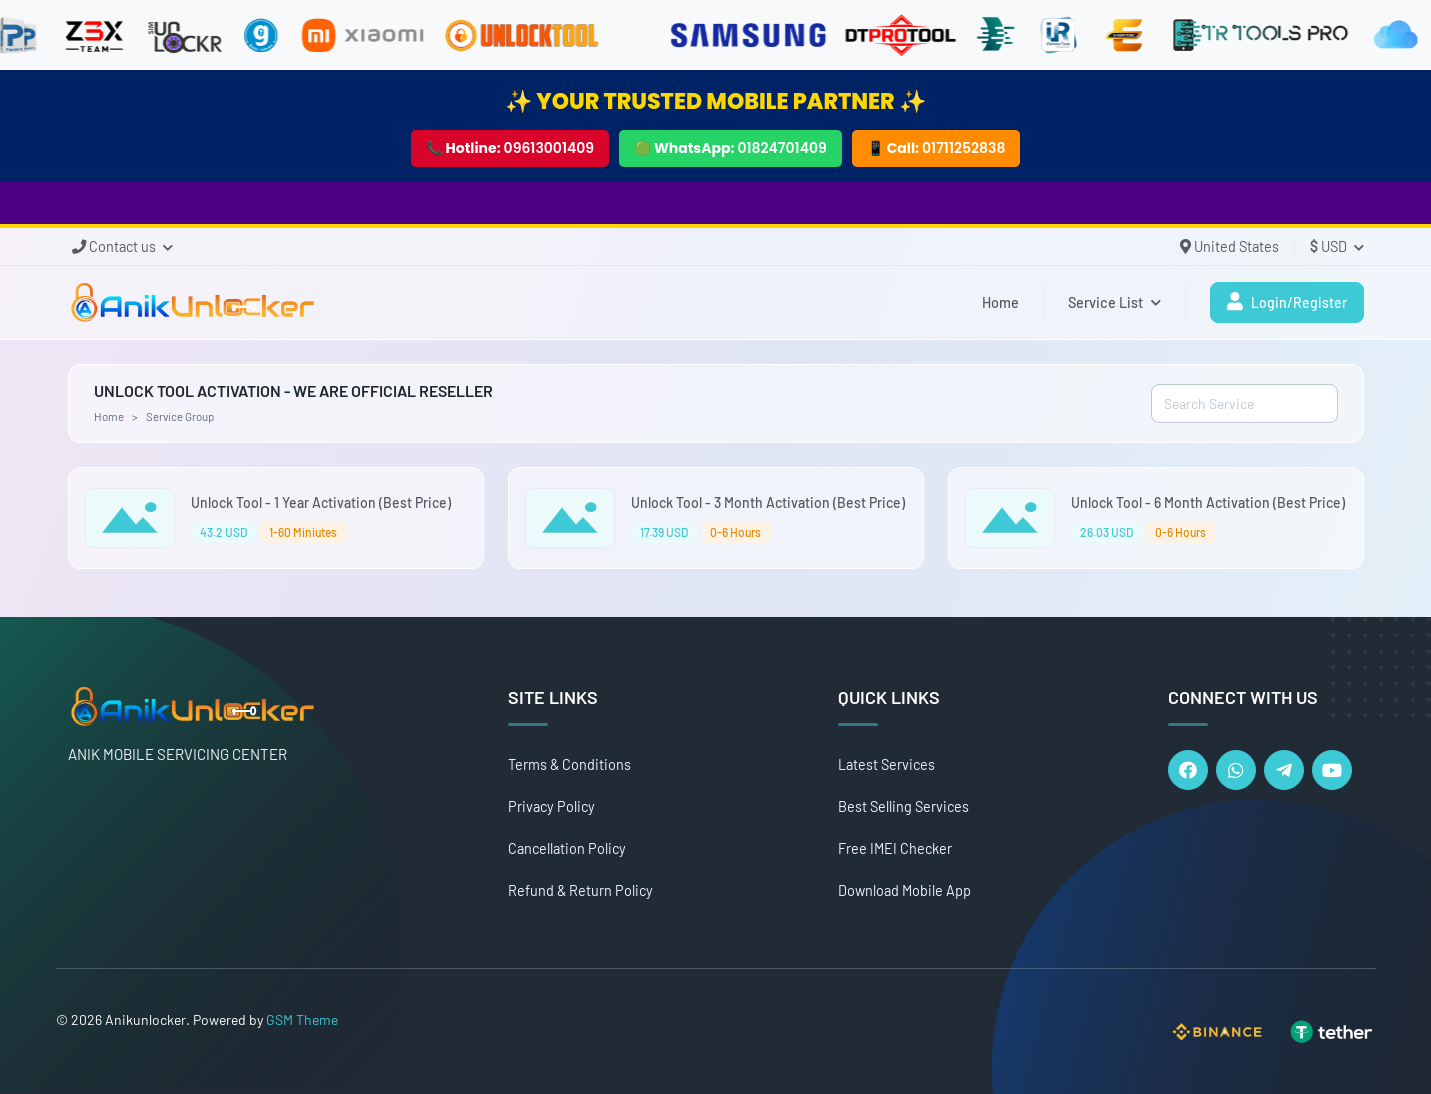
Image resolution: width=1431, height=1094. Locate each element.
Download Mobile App (904, 890)
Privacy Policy (551, 806)
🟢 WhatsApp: (730, 148)
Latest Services (886, 764)
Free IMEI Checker (895, 848)
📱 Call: (936, 148)
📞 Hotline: (510, 148)
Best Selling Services (903, 806)
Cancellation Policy (567, 848)
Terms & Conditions (569, 764)
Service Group (180, 416)
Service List (1114, 302)
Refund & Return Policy (580, 890)
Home (1000, 302)
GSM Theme (302, 1019)
